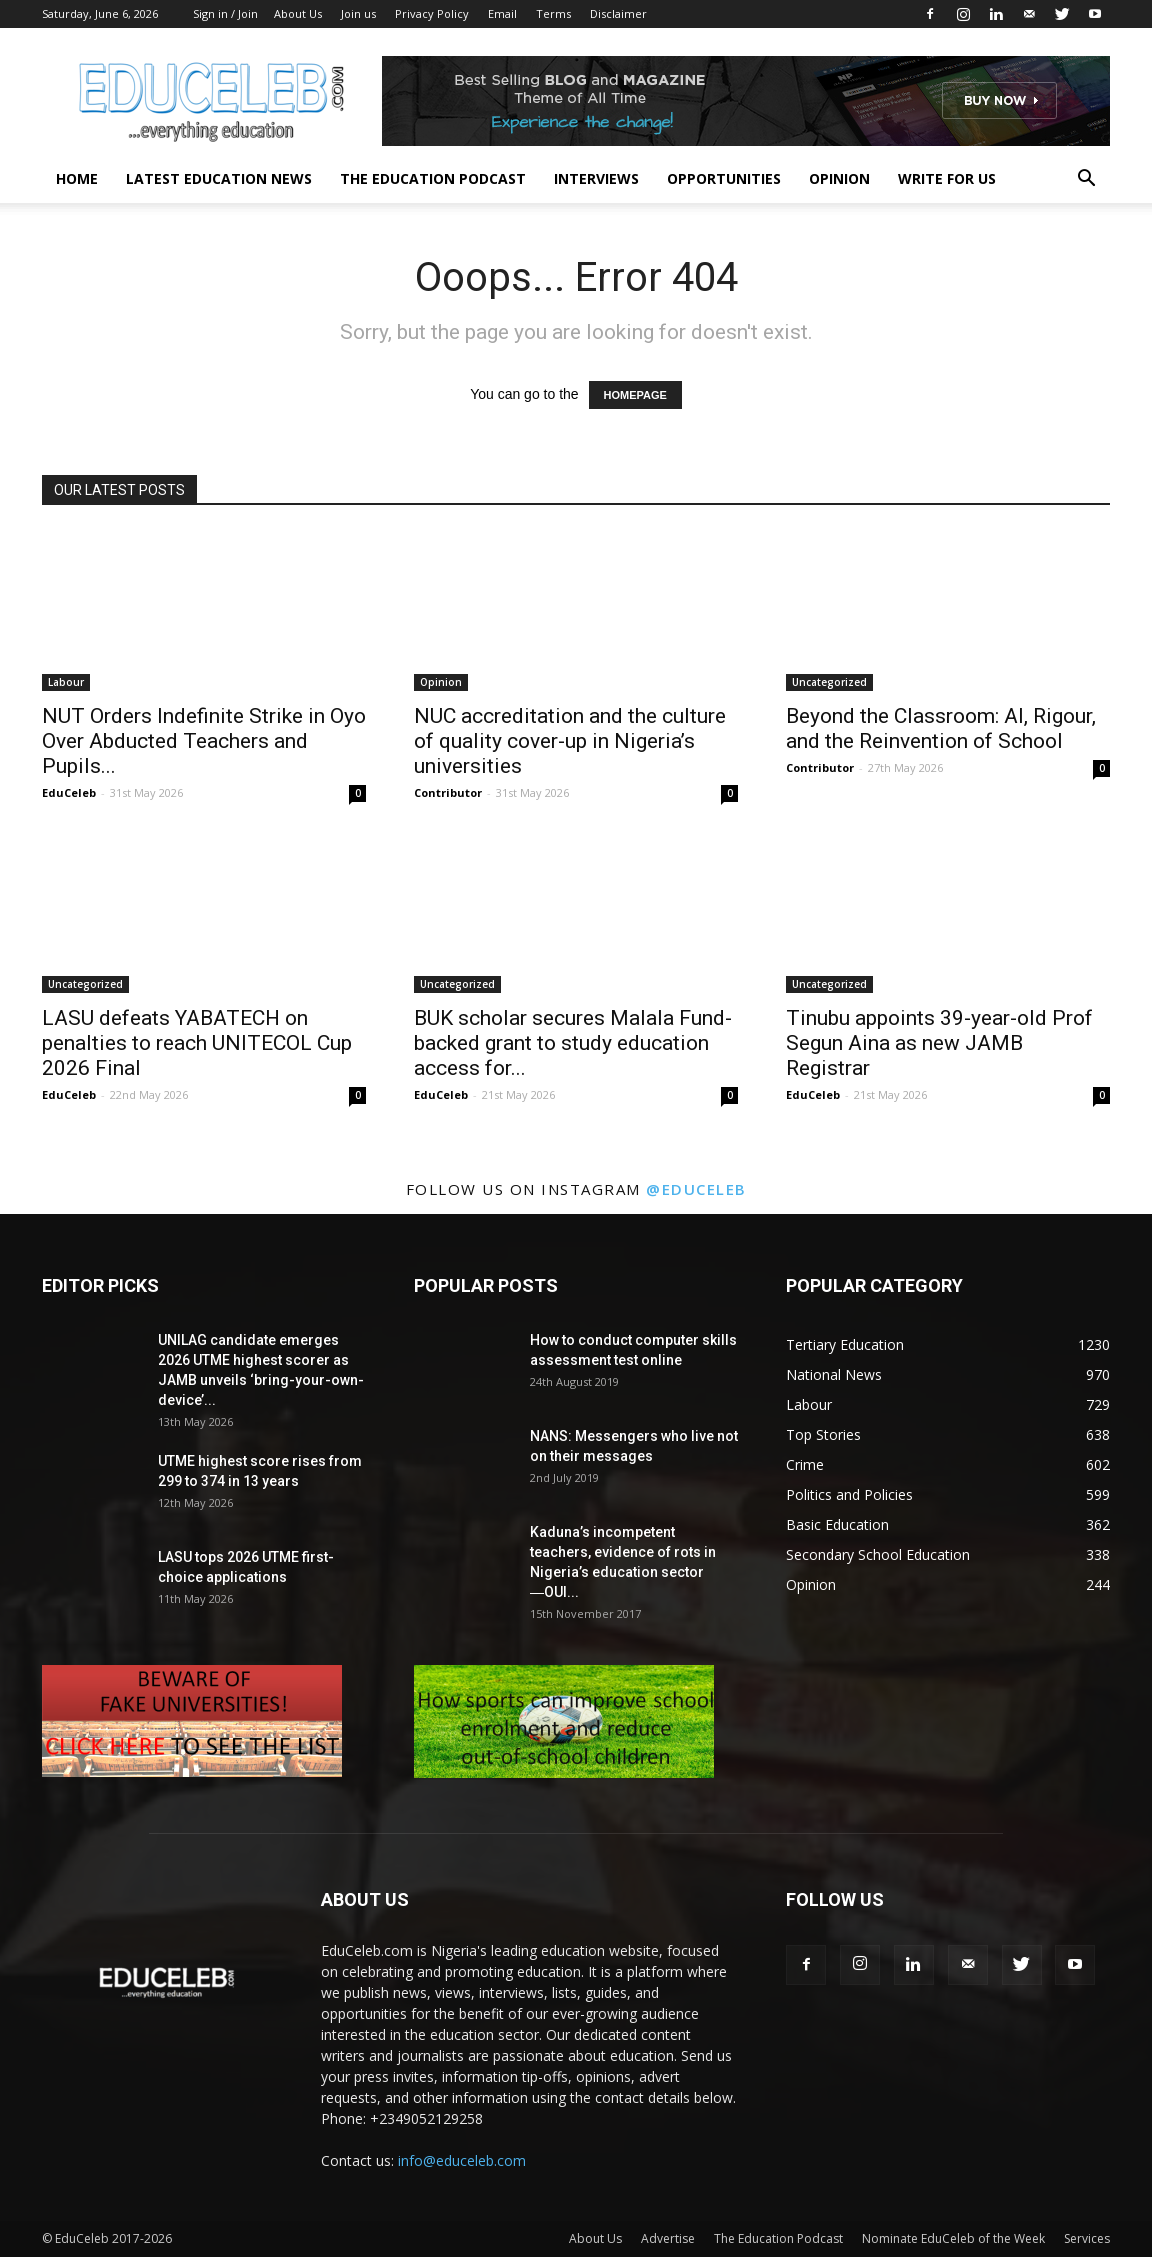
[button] (1086, 180)
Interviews (596, 178)
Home (77, 178)
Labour (66, 682)
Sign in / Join (225, 13)
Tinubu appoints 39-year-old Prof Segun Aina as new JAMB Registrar (939, 1043)
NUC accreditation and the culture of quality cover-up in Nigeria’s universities (570, 741)
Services (1087, 2238)
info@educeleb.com (462, 2160)
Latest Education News (219, 178)
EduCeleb (69, 792)
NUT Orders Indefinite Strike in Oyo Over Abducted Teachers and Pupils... (204, 741)
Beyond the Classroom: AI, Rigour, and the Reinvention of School (941, 728)
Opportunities (724, 178)
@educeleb (696, 1189)
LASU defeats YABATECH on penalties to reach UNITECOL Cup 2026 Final (197, 1043)
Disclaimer (618, 13)
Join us (358, 13)
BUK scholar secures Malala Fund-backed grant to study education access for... (573, 1043)
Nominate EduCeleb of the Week (953, 2238)
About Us (298, 13)
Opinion (839, 178)
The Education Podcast (433, 178)
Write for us (947, 178)
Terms (553, 13)
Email (502, 13)
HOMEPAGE (635, 395)
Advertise (668, 2238)
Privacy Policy (432, 13)
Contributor (448, 792)
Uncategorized (829, 682)
